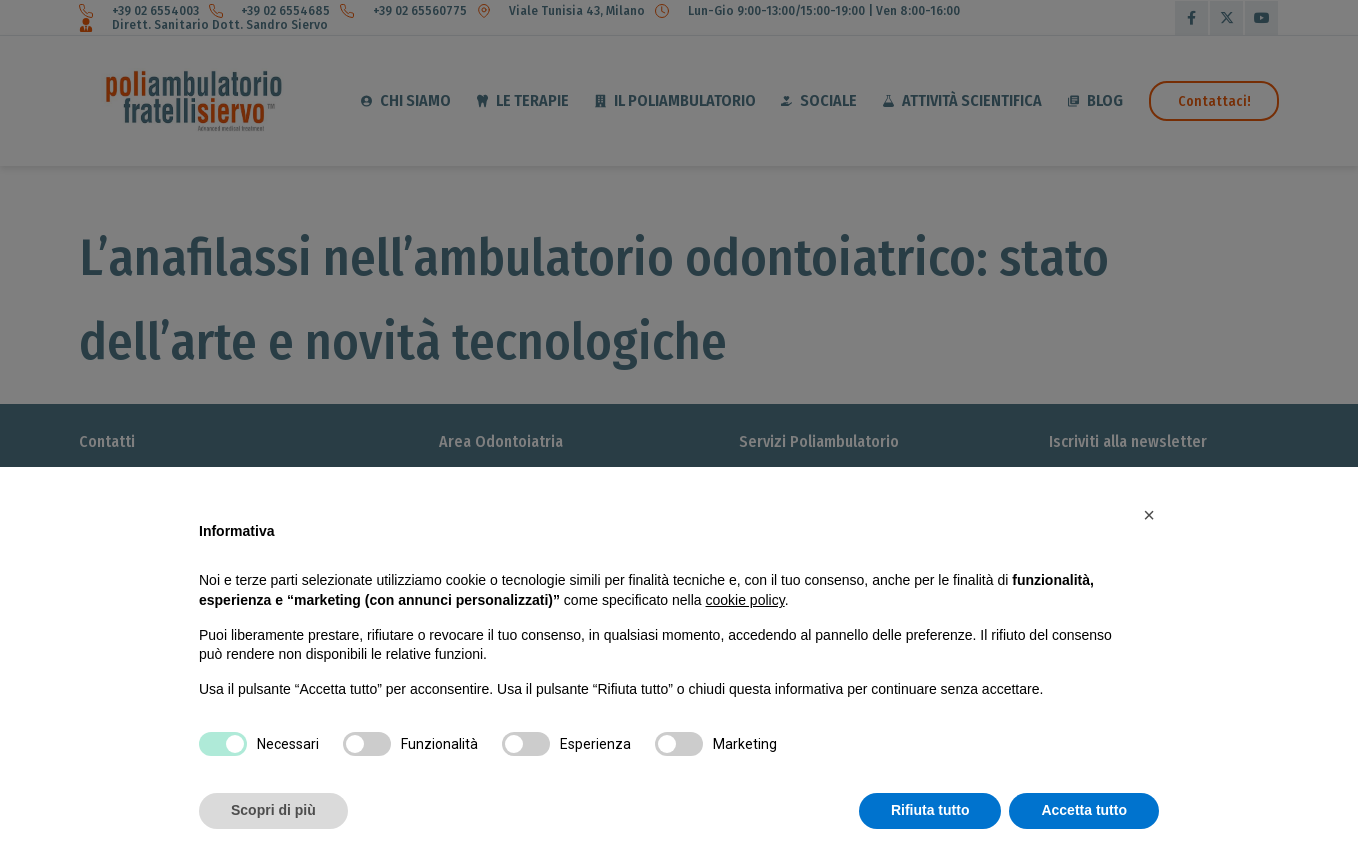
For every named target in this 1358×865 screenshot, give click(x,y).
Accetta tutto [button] (1084, 810)
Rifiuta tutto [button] (930, 810)
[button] (1149, 515)
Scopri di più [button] (273, 810)
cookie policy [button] (745, 600)
